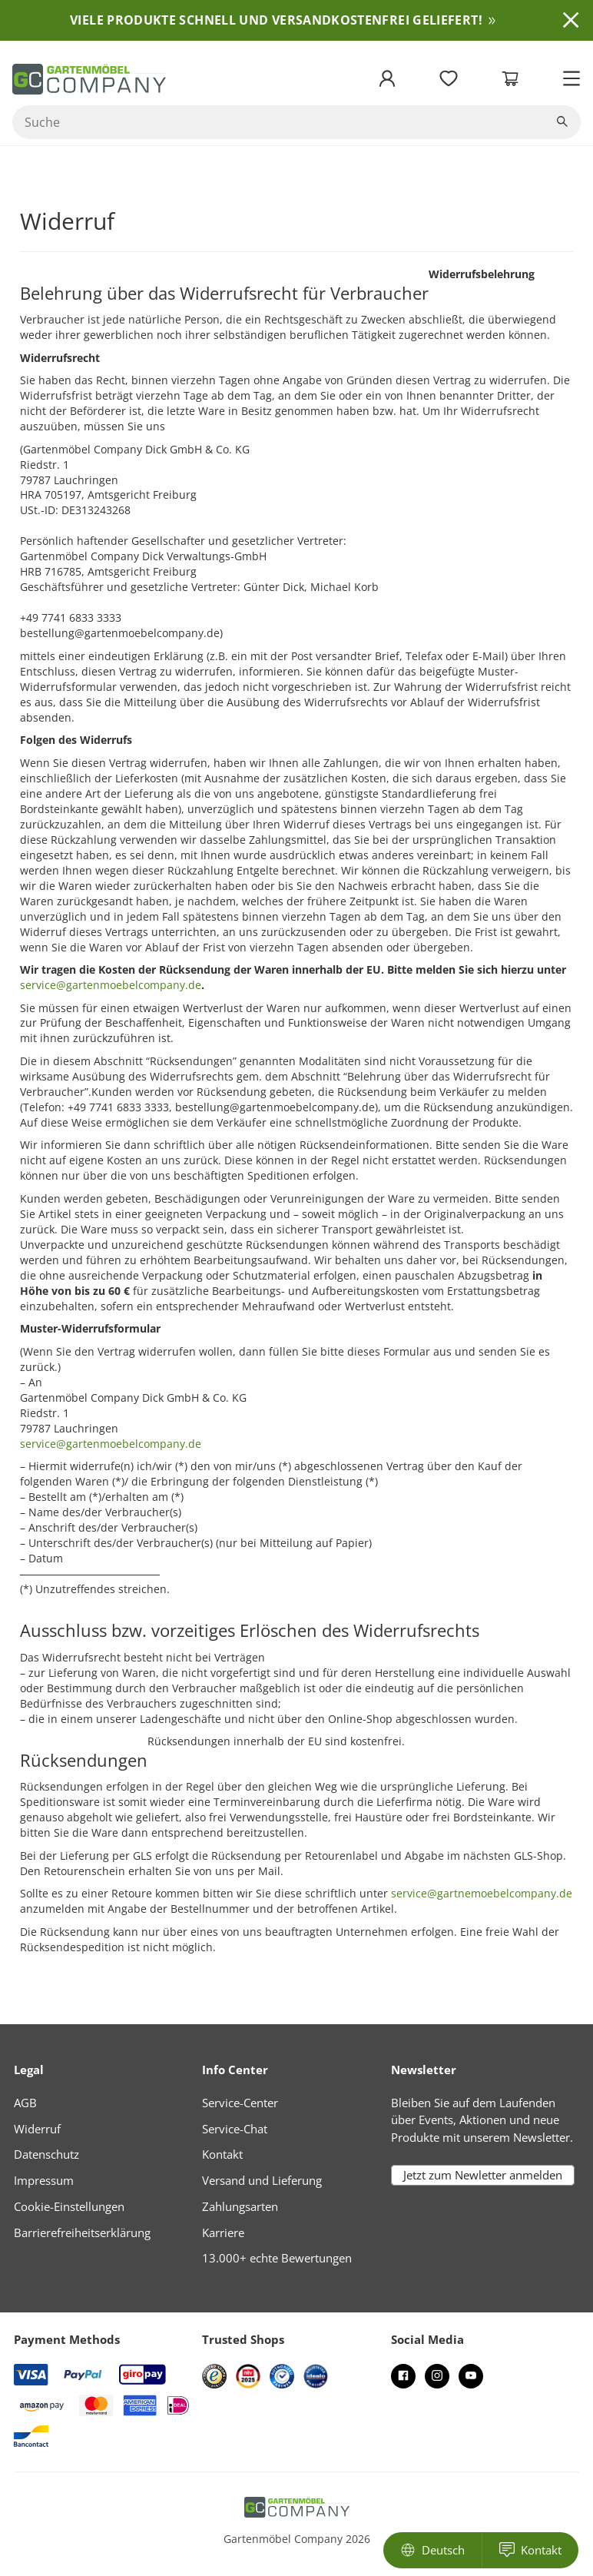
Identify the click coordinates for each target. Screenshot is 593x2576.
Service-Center (240, 2102)
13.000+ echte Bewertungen (277, 2258)
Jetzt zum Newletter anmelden (482, 2175)
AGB (25, 2102)
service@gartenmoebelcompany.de (110, 1443)
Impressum (44, 2180)
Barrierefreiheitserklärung (82, 2232)
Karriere (223, 2232)
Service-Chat (234, 2128)
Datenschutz (46, 2154)
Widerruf (37, 2128)
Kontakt (222, 2154)
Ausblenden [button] (570, 20)
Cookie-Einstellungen (69, 2206)
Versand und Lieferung (262, 2180)
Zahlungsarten (240, 2206)
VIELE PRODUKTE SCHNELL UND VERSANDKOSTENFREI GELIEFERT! (276, 20)
